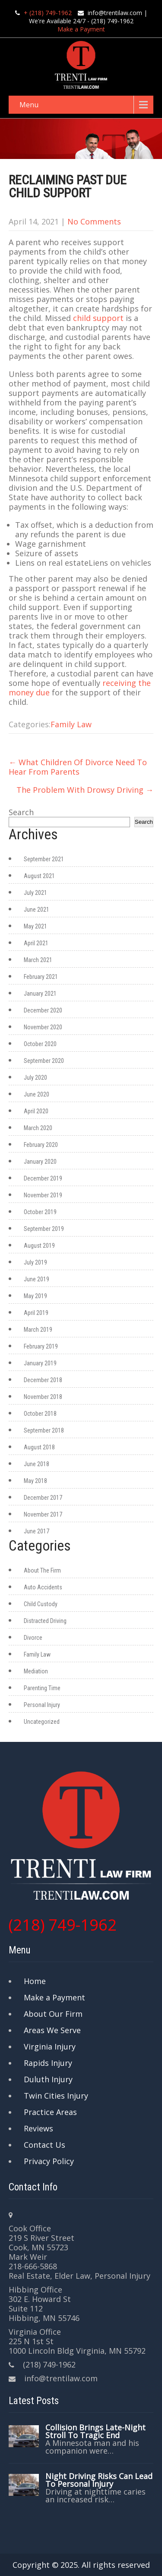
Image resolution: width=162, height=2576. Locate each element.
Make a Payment (81, 29)
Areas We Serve (52, 2030)
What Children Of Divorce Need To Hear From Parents (78, 767)
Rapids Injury (48, 2063)
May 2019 (35, 1296)
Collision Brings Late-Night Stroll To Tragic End (95, 2431)
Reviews (38, 2128)
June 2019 (36, 1279)
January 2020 (40, 1161)
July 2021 (35, 892)
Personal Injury (42, 1704)
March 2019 (38, 1329)
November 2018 (43, 1396)
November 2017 (43, 1514)
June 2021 (36, 909)
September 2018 (44, 1430)
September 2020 (44, 1060)
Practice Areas (50, 2112)
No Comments (94, 221)
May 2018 (35, 1480)
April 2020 (36, 1111)
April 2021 (36, 943)
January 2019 (40, 1363)
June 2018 (36, 1464)
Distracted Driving (45, 1620)
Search (21, 812)
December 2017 (43, 1497)
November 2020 (43, 1027)
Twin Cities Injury (56, 2095)
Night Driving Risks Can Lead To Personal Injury (98, 2480)
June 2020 (36, 1094)
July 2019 (35, 1262)
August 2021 (39, 875)
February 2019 (41, 1346)
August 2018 (39, 1447)
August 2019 (39, 1245)
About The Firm (42, 1570)
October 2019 (40, 1212)
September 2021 (44, 859)
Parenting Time (42, 1688)
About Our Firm (53, 2014)
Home (35, 1981)
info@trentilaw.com (115, 13)
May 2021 (35, 926)
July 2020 (35, 1077)
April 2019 (36, 1312)
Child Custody (40, 1604)
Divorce (33, 1637)
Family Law (71, 724)
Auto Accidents (43, 1587)
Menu (28, 104)
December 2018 (43, 1380)
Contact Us (44, 2145)
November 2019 (43, 1195)
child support (98, 318)
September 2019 (44, 1228)
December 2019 (43, 1178)
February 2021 (41, 976)
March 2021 (38, 959)
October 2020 (40, 1043)
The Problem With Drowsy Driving (84, 790)
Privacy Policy (49, 2161)
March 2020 (38, 1127)
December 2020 (43, 1010)
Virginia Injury (50, 2046)
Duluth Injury (48, 2079)
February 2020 (41, 1144)
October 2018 (40, 1413)
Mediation (36, 1671)
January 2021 (40, 993)
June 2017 (36, 1531)
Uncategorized (42, 1721)
